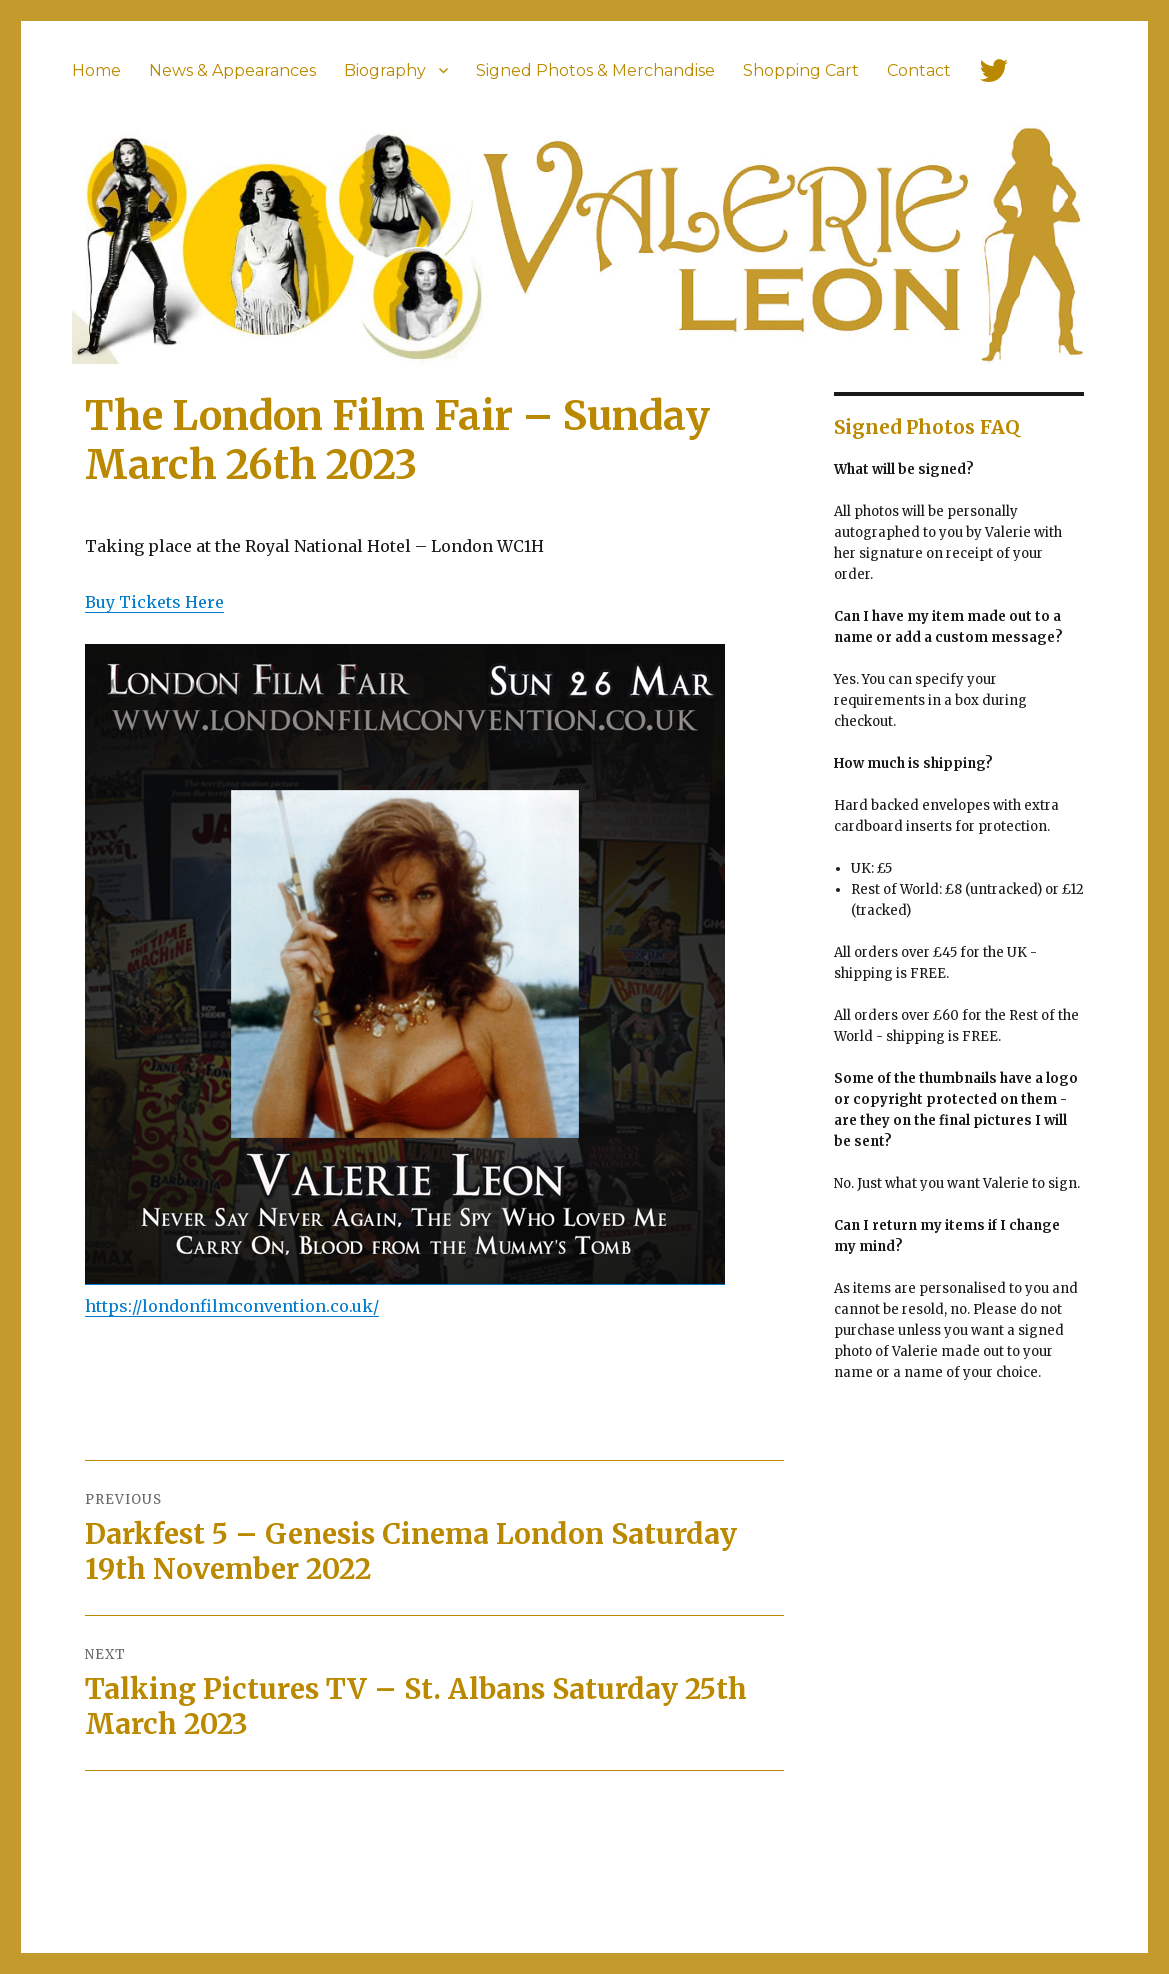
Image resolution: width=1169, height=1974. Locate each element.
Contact (919, 70)
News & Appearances (232, 70)
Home (96, 70)
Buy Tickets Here (154, 602)
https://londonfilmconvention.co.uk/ (232, 1306)
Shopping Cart (801, 70)
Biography (385, 70)
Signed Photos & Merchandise (595, 70)
